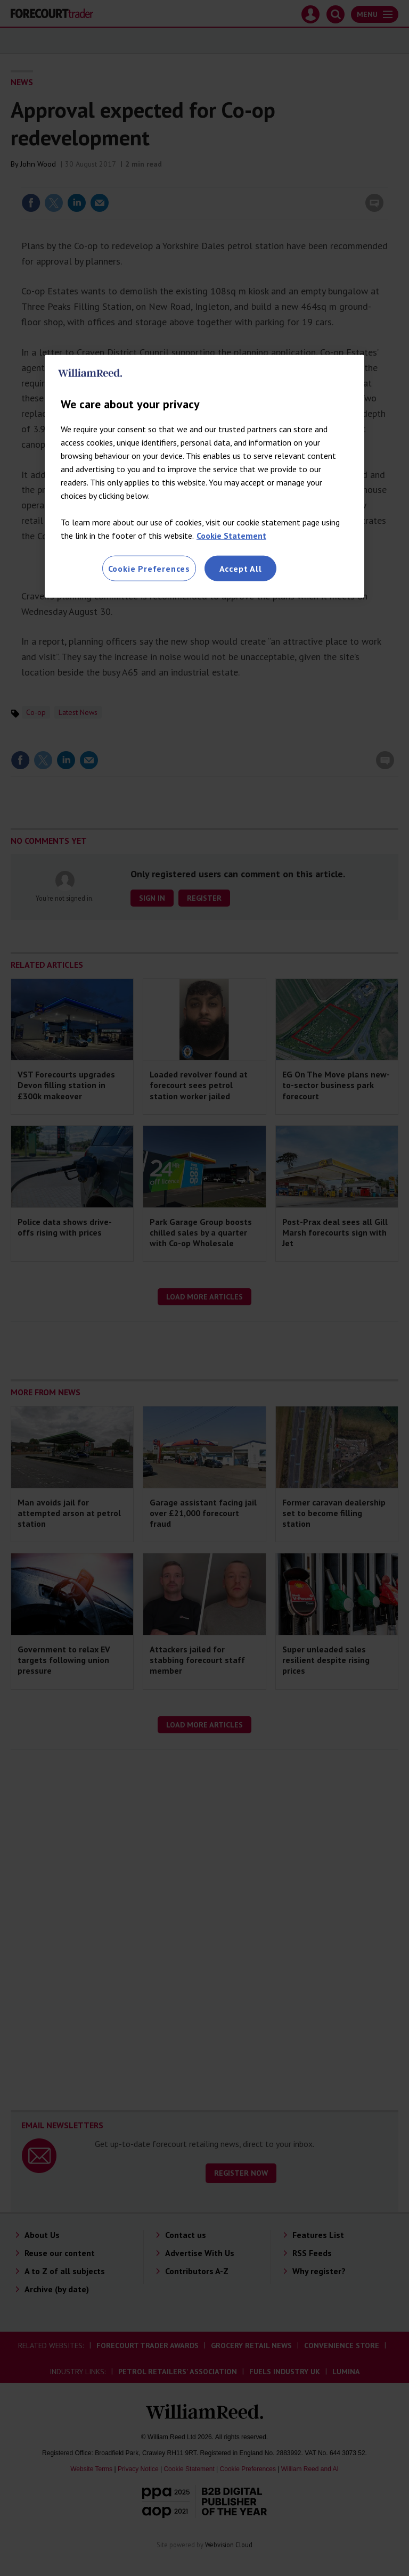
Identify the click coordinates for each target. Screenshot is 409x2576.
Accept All (240, 568)
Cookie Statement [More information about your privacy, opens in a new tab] (231, 535)
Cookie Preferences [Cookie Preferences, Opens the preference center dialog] (149, 568)
